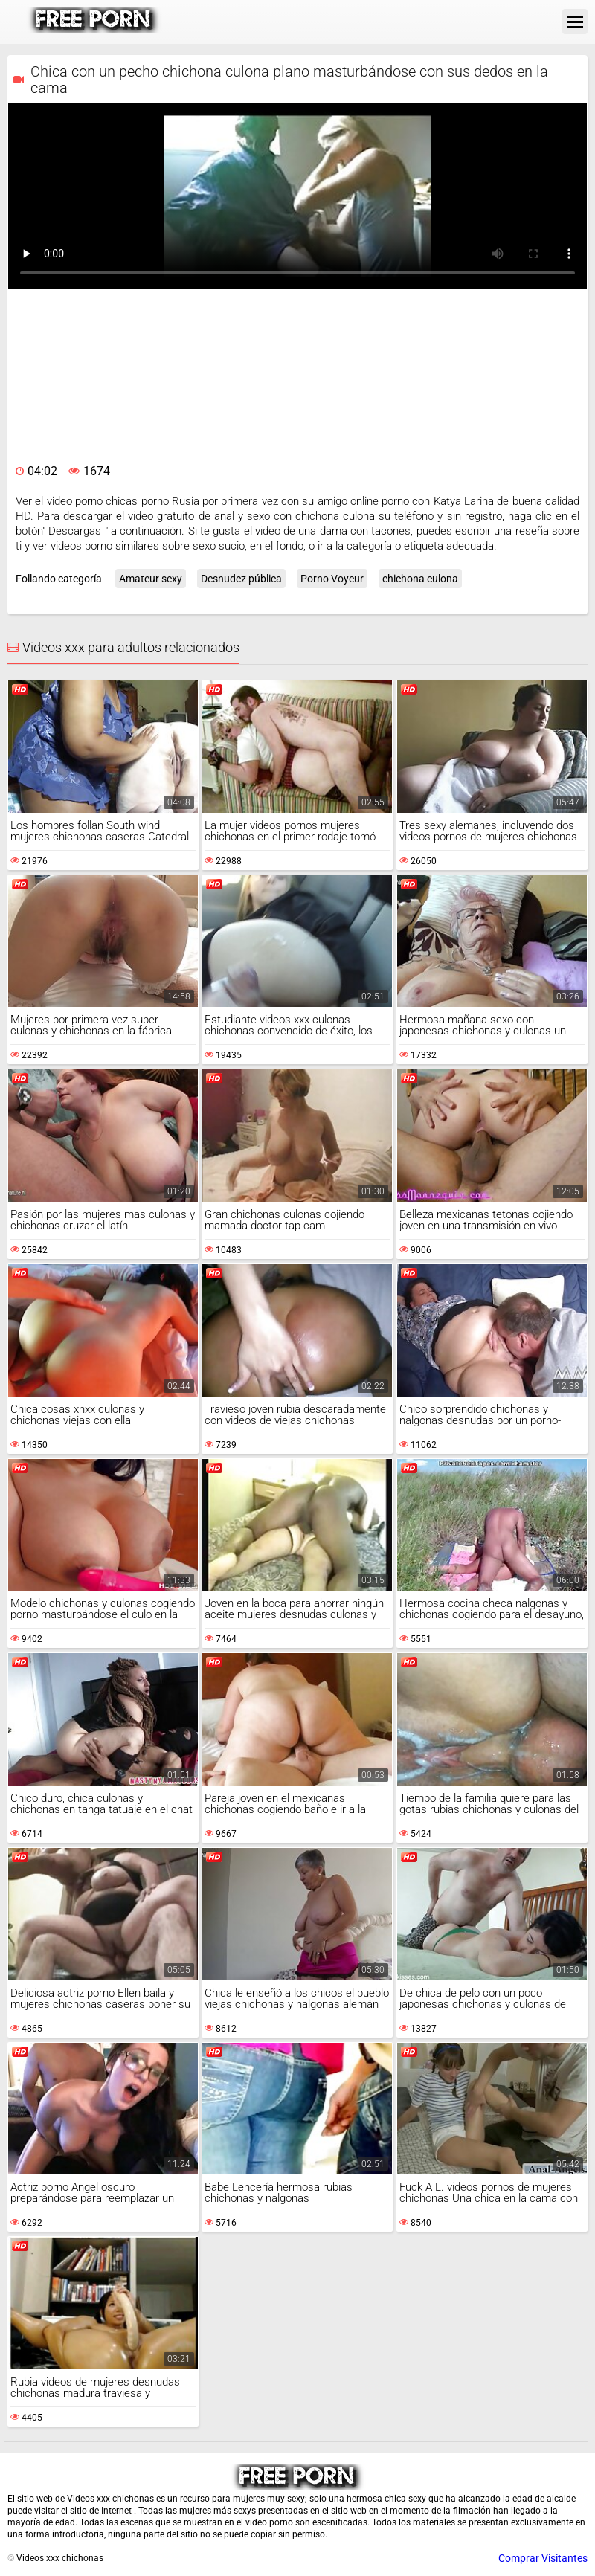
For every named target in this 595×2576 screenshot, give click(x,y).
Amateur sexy (150, 579)
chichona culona (420, 579)
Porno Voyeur (332, 579)
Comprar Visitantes (543, 2558)
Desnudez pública (241, 579)
